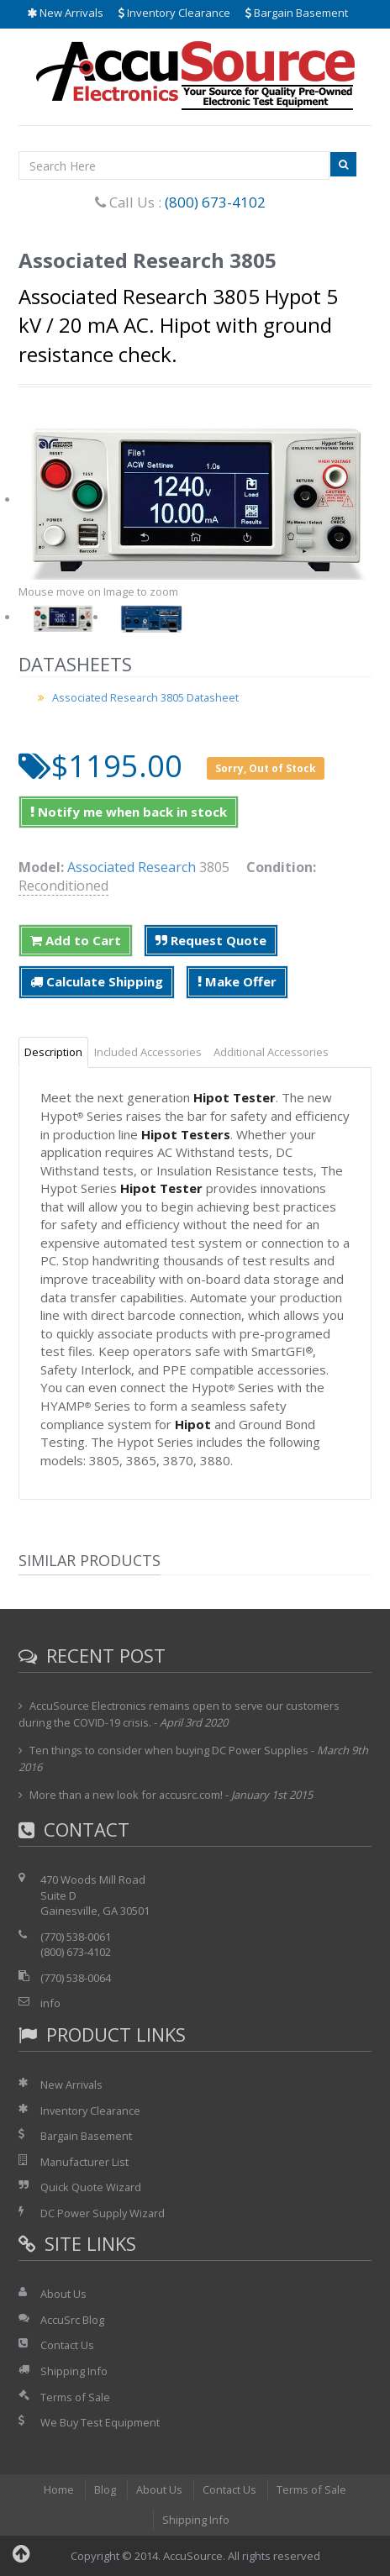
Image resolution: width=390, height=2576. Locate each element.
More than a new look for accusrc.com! (127, 1794)
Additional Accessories (271, 1051)
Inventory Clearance (174, 12)
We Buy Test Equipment (100, 2422)
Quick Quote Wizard (91, 2187)
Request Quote (210, 940)
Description (53, 1051)
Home (58, 2489)
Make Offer (237, 981)
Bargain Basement (296, 12)
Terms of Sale (75, 2397)
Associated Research (131, 867)
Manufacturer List (85, 2161)
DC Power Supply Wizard (103, 2213)
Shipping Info (74, 2371)
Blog (104, 2489)
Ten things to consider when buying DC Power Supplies (169, 1750)
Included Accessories (148, 1051)
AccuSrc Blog (72, 2319)
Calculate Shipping (96, 981)
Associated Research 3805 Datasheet (147, 697)
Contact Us (67, 2345)
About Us (63, 2293)
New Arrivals (65, 12)
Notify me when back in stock (128, 811)
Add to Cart (75, 940)
